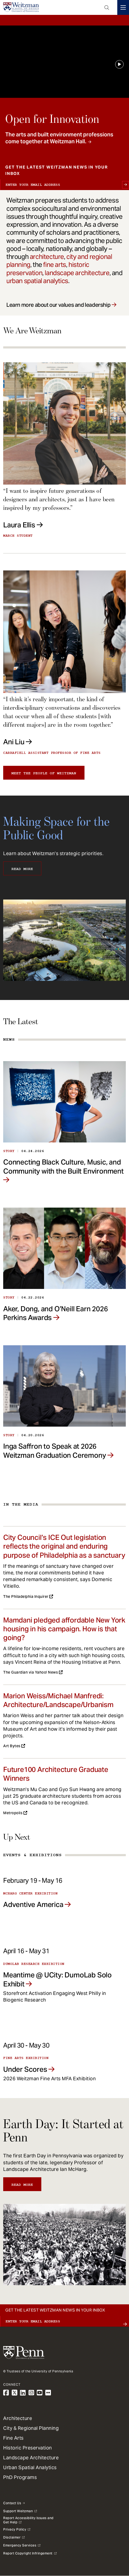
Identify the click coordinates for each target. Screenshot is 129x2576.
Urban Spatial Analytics (30, 2467)
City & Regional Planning (31, 2428)
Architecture (17, 2418)
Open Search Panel (107, 7)
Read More (22, 869)
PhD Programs (20, 2477)
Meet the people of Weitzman (43, 773)
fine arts (54, 264)
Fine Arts (13, 2438)
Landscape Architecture (31, 2458)
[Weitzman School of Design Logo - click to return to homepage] (21, 7)
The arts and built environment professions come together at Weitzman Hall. (59, 138)
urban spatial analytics (37, 281)
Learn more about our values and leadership (58, 304)
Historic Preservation (27, 2448)
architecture (47, 257)
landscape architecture (77, 273)
